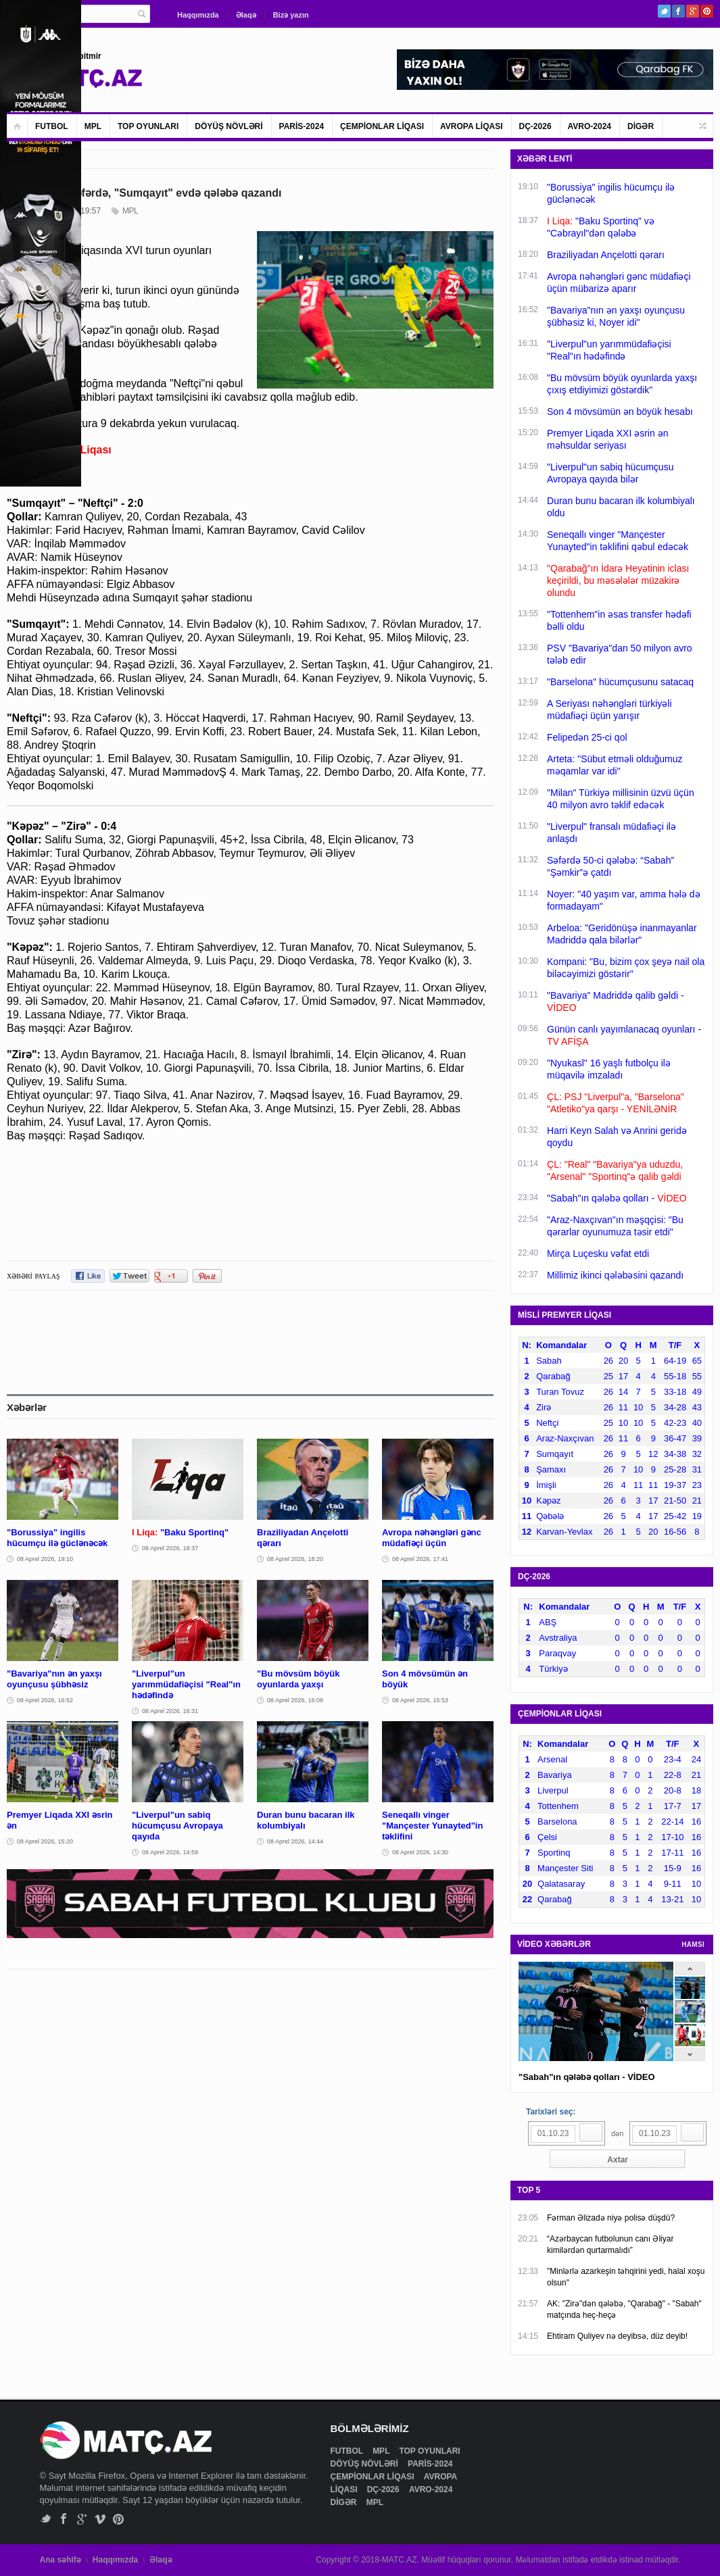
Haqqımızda (198, 15)
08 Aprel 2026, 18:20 (295, 1559)
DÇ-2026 (535, 126)
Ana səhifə (60, 2560)
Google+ (692, 11)
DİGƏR (640, 126)
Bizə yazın (291, 15)
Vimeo (100, 2519)
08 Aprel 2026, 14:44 (295, 1841)
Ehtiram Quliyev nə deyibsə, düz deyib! (617, 2336)
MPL (93, 126)
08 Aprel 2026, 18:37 (170, 1548)
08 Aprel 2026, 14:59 (170, 1852)
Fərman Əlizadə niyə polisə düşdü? (611, 2218)
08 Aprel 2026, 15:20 (45, 1841)
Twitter (664, 11)
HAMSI (692, 1944)
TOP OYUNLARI (148, 126)
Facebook (678, 11)
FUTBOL (51, 126)
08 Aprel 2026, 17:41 (420, 1559)
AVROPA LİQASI (471, 126)
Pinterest (706, 11)
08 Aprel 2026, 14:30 (420, 1852)
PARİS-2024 (301, 126)
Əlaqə (246, 15)
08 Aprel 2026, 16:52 (45, 1700)
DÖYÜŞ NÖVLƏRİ (228, 126)
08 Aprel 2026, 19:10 (45, 1559)
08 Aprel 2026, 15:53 (420, 1700)
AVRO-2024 (589, 126)
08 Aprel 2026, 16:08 (295, 1700)
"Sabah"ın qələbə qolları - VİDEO (587, 2077)
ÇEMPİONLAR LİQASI (382, 126)
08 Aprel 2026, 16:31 (170, 1711)
